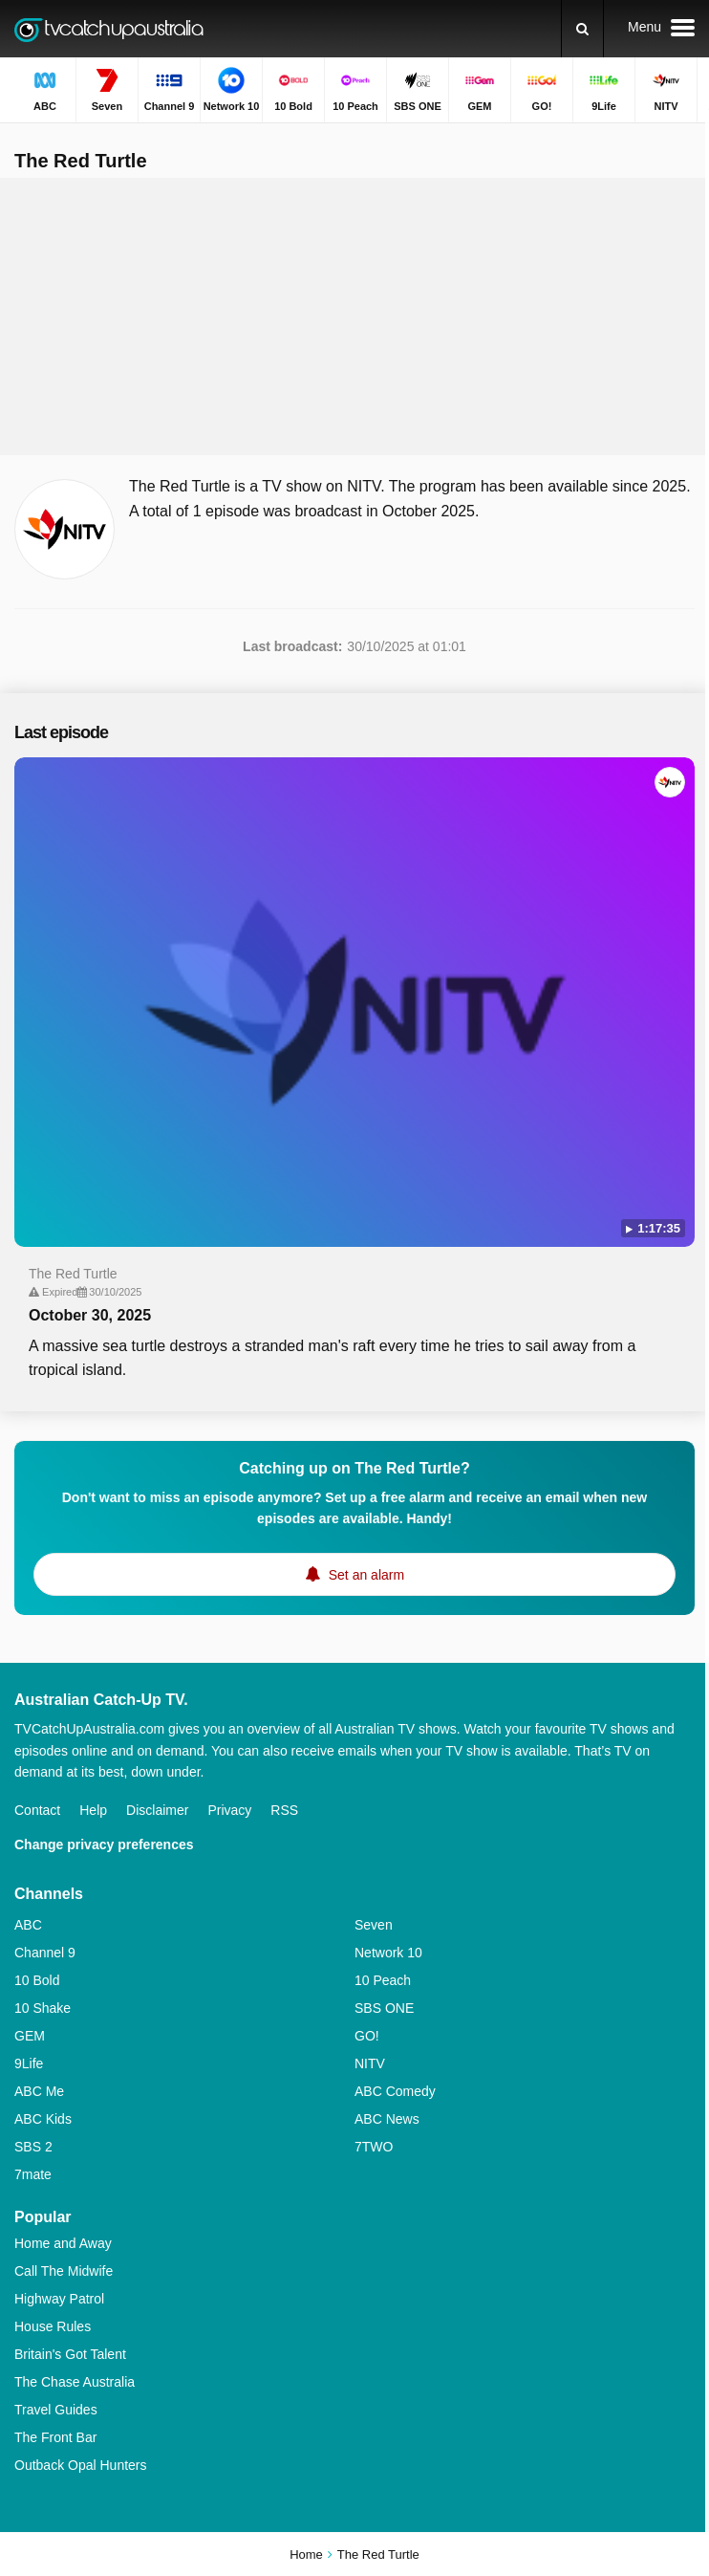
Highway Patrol (59, 2298)
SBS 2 (33, 2146)
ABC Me (39, 2091)
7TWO (373, 2146)
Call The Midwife (63, 2271)
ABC (28, 1924)
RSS (284, 1810)
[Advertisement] (354, 316)
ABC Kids (43, 2119)
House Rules (52, 2326)
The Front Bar (55, 2437)
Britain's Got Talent (70, 2354)
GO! (366, 2035)
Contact (37, 1810)
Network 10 (388, 1952)
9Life (28, 2063)
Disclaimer (157, 1810)
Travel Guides (55, 2409)
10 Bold (36, 1980)
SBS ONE (384, 2008)
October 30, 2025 (90, 1315)
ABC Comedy (395, 2091)
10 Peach (382, 1980)
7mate (33, 2174)
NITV (369, 2063)
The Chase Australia (74, 2382)
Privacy (229, 1810)
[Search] (582, 28)
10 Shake (42, 2008)
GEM (29, 2035)
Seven (373, 1924)
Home (306, 2554)
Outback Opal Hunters (80, 2465)
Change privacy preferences (104, 1844)
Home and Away (63, 2243)
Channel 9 (44, 1952)
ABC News (386, 2119)
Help (93, 1810)
